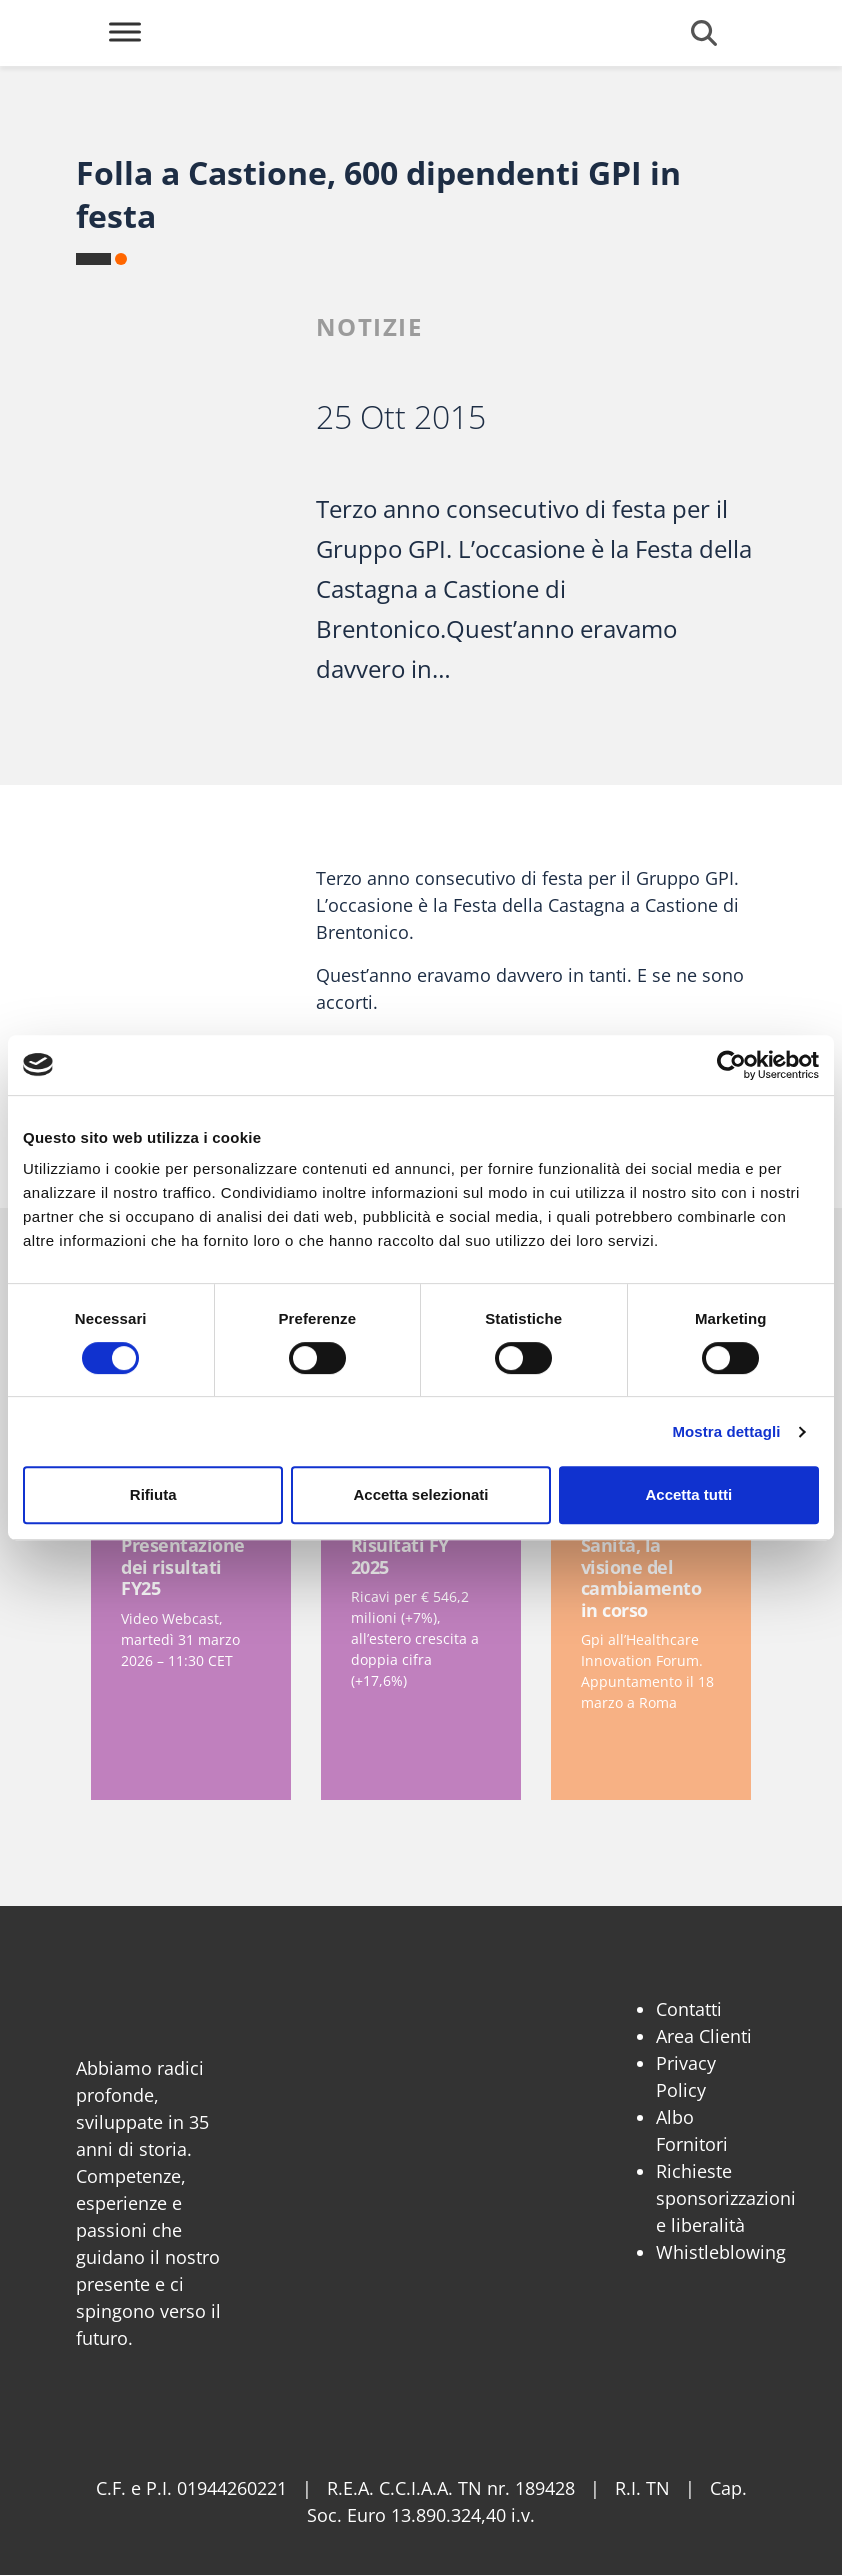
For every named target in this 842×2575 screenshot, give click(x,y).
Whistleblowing (721, 2252)
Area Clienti (704, 2036)
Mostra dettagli (726, 1431)
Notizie (369, 326)
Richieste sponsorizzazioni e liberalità (726, 2198)
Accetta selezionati (420, 1494)
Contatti (689, 2009)
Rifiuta (153, 1494)
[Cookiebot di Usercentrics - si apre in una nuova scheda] (731, 1065)
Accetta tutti (688, 1494)
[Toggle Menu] (125, 31)
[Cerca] (704, 33)
